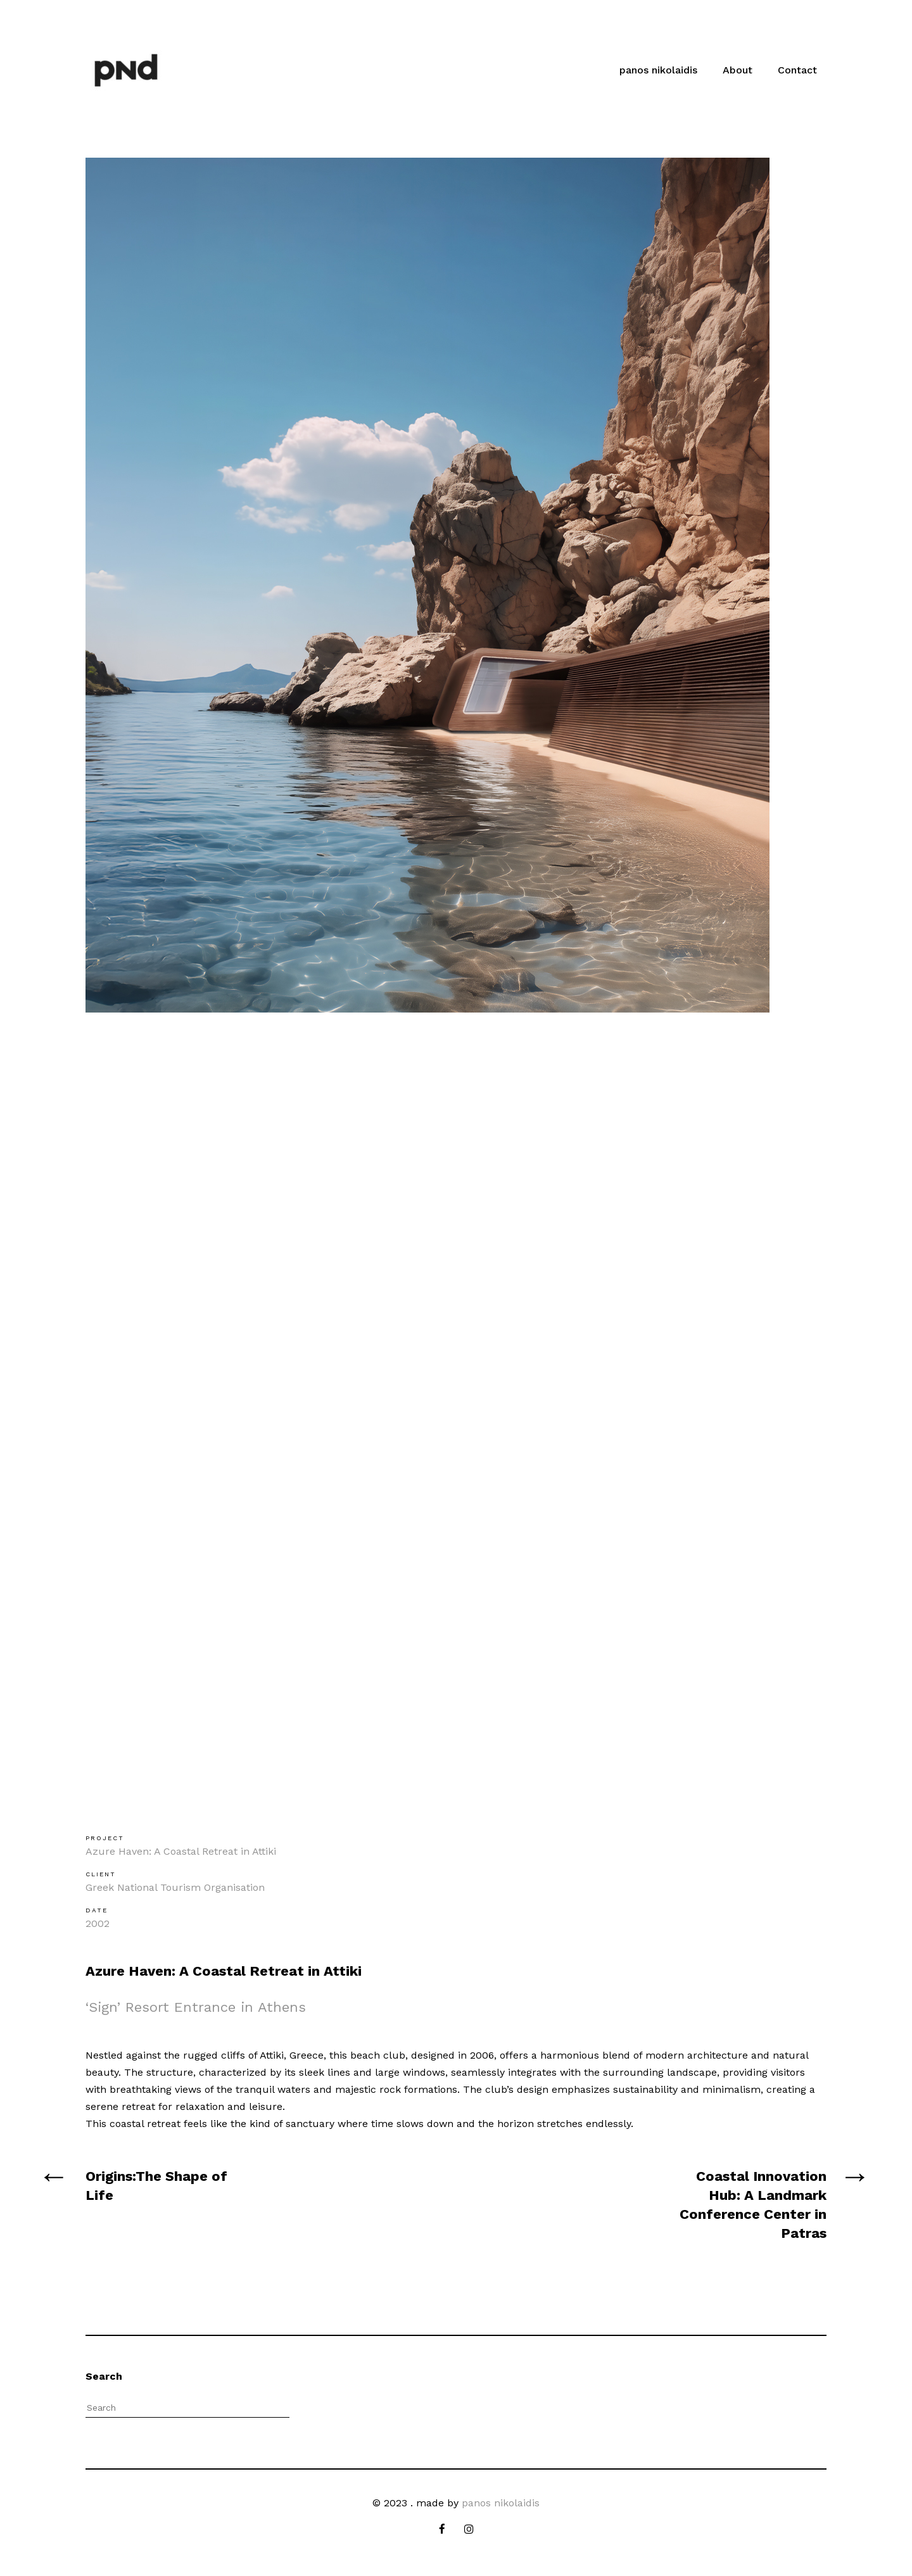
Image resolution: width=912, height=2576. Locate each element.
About (737, 70)
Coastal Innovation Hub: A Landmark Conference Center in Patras (753, 2204)
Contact (797, 70)
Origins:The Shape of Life (156, 2185)
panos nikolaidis (658, 70)
